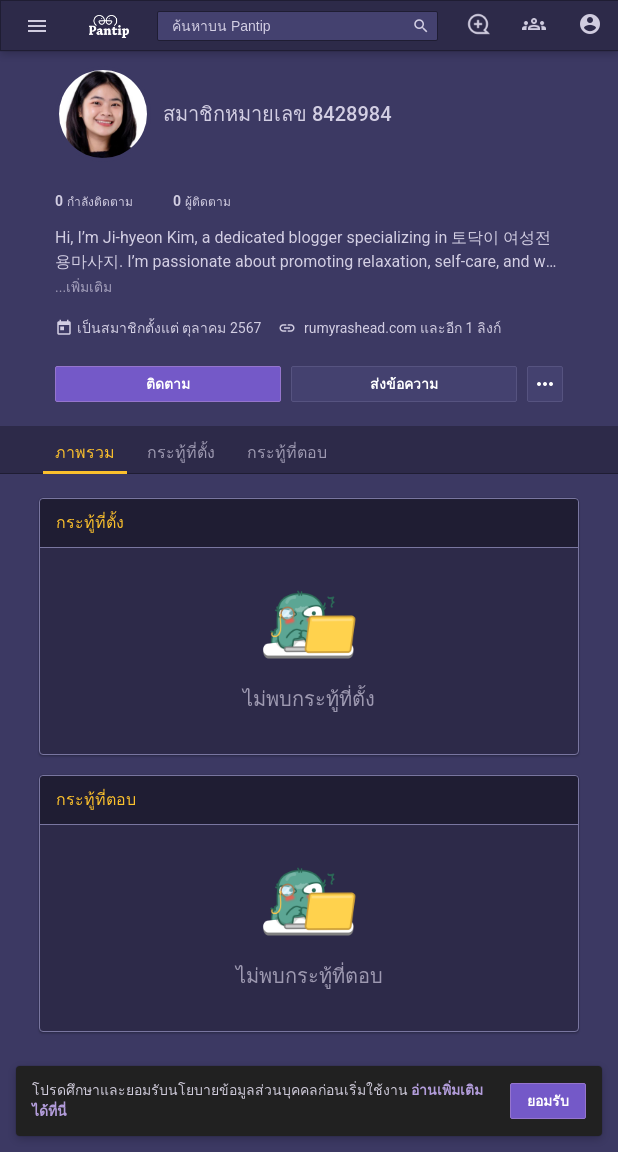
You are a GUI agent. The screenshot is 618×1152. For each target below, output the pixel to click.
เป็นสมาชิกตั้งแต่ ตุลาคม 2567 (158, 328)
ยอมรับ (548, 1101)
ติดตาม (168, 384)
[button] (37, 25)
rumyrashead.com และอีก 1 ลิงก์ (389, 328)
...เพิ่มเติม (83, 287)
